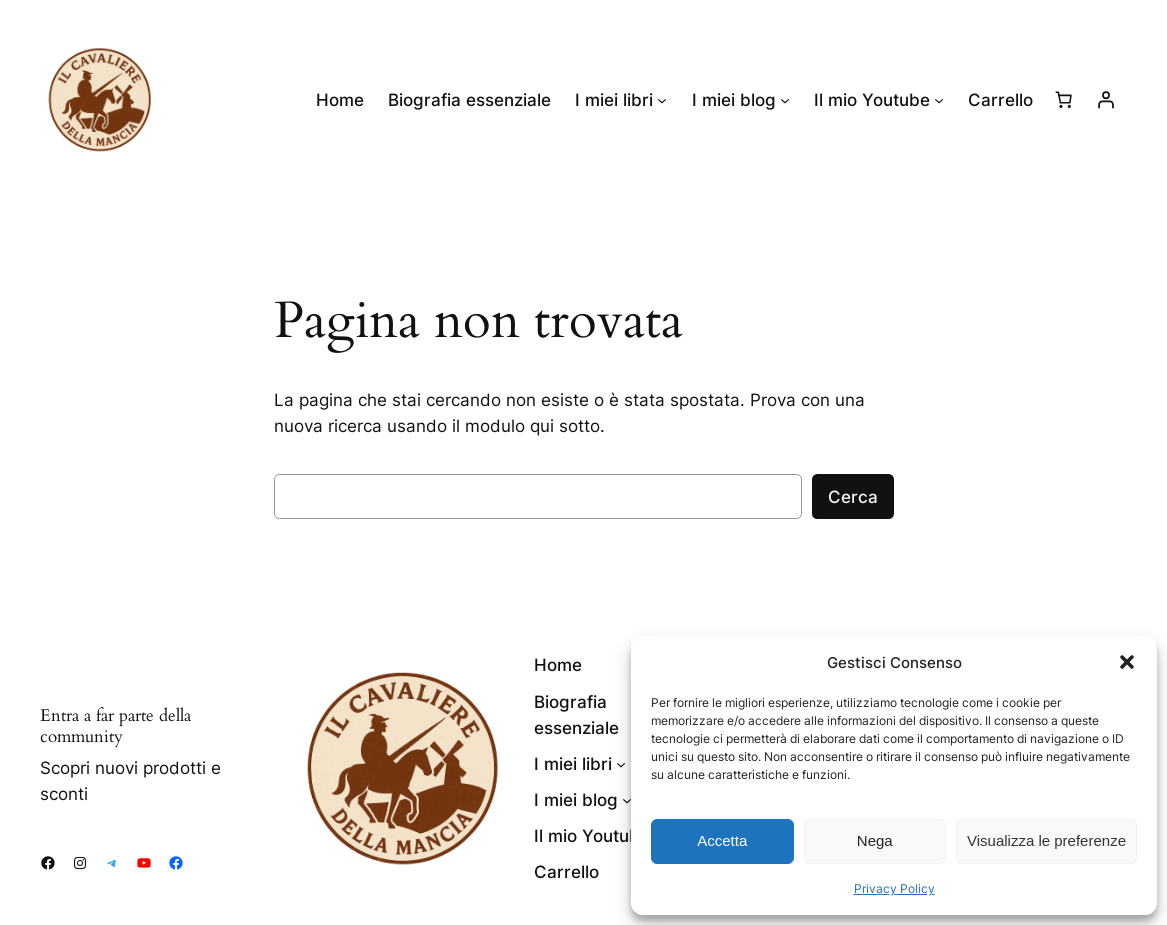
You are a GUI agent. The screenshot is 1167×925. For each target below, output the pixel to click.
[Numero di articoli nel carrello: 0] (1064, 100)
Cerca (853, 497)
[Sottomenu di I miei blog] (785, 100)
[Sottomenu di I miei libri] (662, 100)
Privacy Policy (894, 888)
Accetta (722, 840)
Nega (875, 840)
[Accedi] (1106, 100)
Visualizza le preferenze (1046, 840)
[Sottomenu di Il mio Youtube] (939, 100)
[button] (1127, 662)
